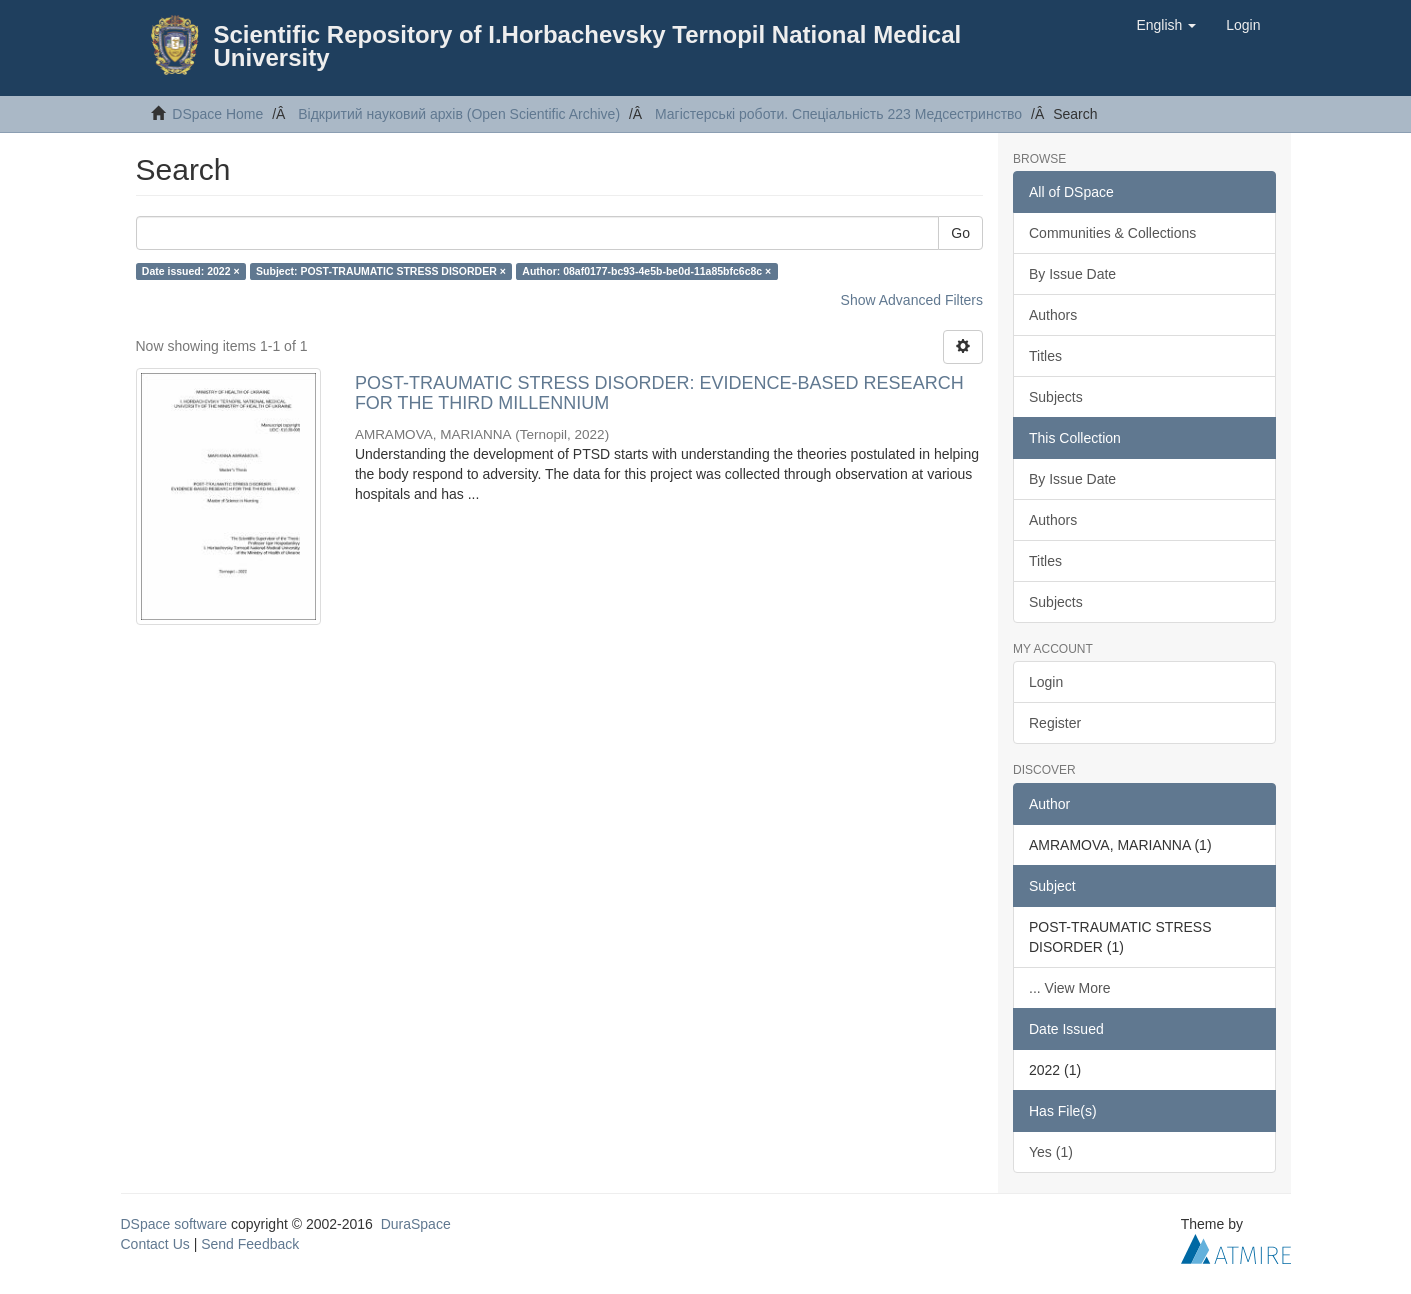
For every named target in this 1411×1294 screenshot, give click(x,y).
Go (960, 233)
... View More (1069, 988)
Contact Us (155, 1244)
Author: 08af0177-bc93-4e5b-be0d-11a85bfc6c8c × (646, 271)
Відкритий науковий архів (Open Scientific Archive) (459, 114)
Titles (1045, 356)
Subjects (1056, 397)
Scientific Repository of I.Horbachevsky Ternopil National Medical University (588, 46)
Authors (1053, 315)
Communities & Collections (1112, 233)
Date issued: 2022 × (191, 271)
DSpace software (174, 1224)
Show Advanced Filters (912, 300)
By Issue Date (1072, 274)
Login (1046, 682)
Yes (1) (1051, 1152)
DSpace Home (217, 114)
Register (1055, 723)
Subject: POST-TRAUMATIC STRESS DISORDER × (381, 271)
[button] (1166, 25)
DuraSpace (416, 1224)
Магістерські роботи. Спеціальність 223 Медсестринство (838, 114)
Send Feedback (250, 1244)
